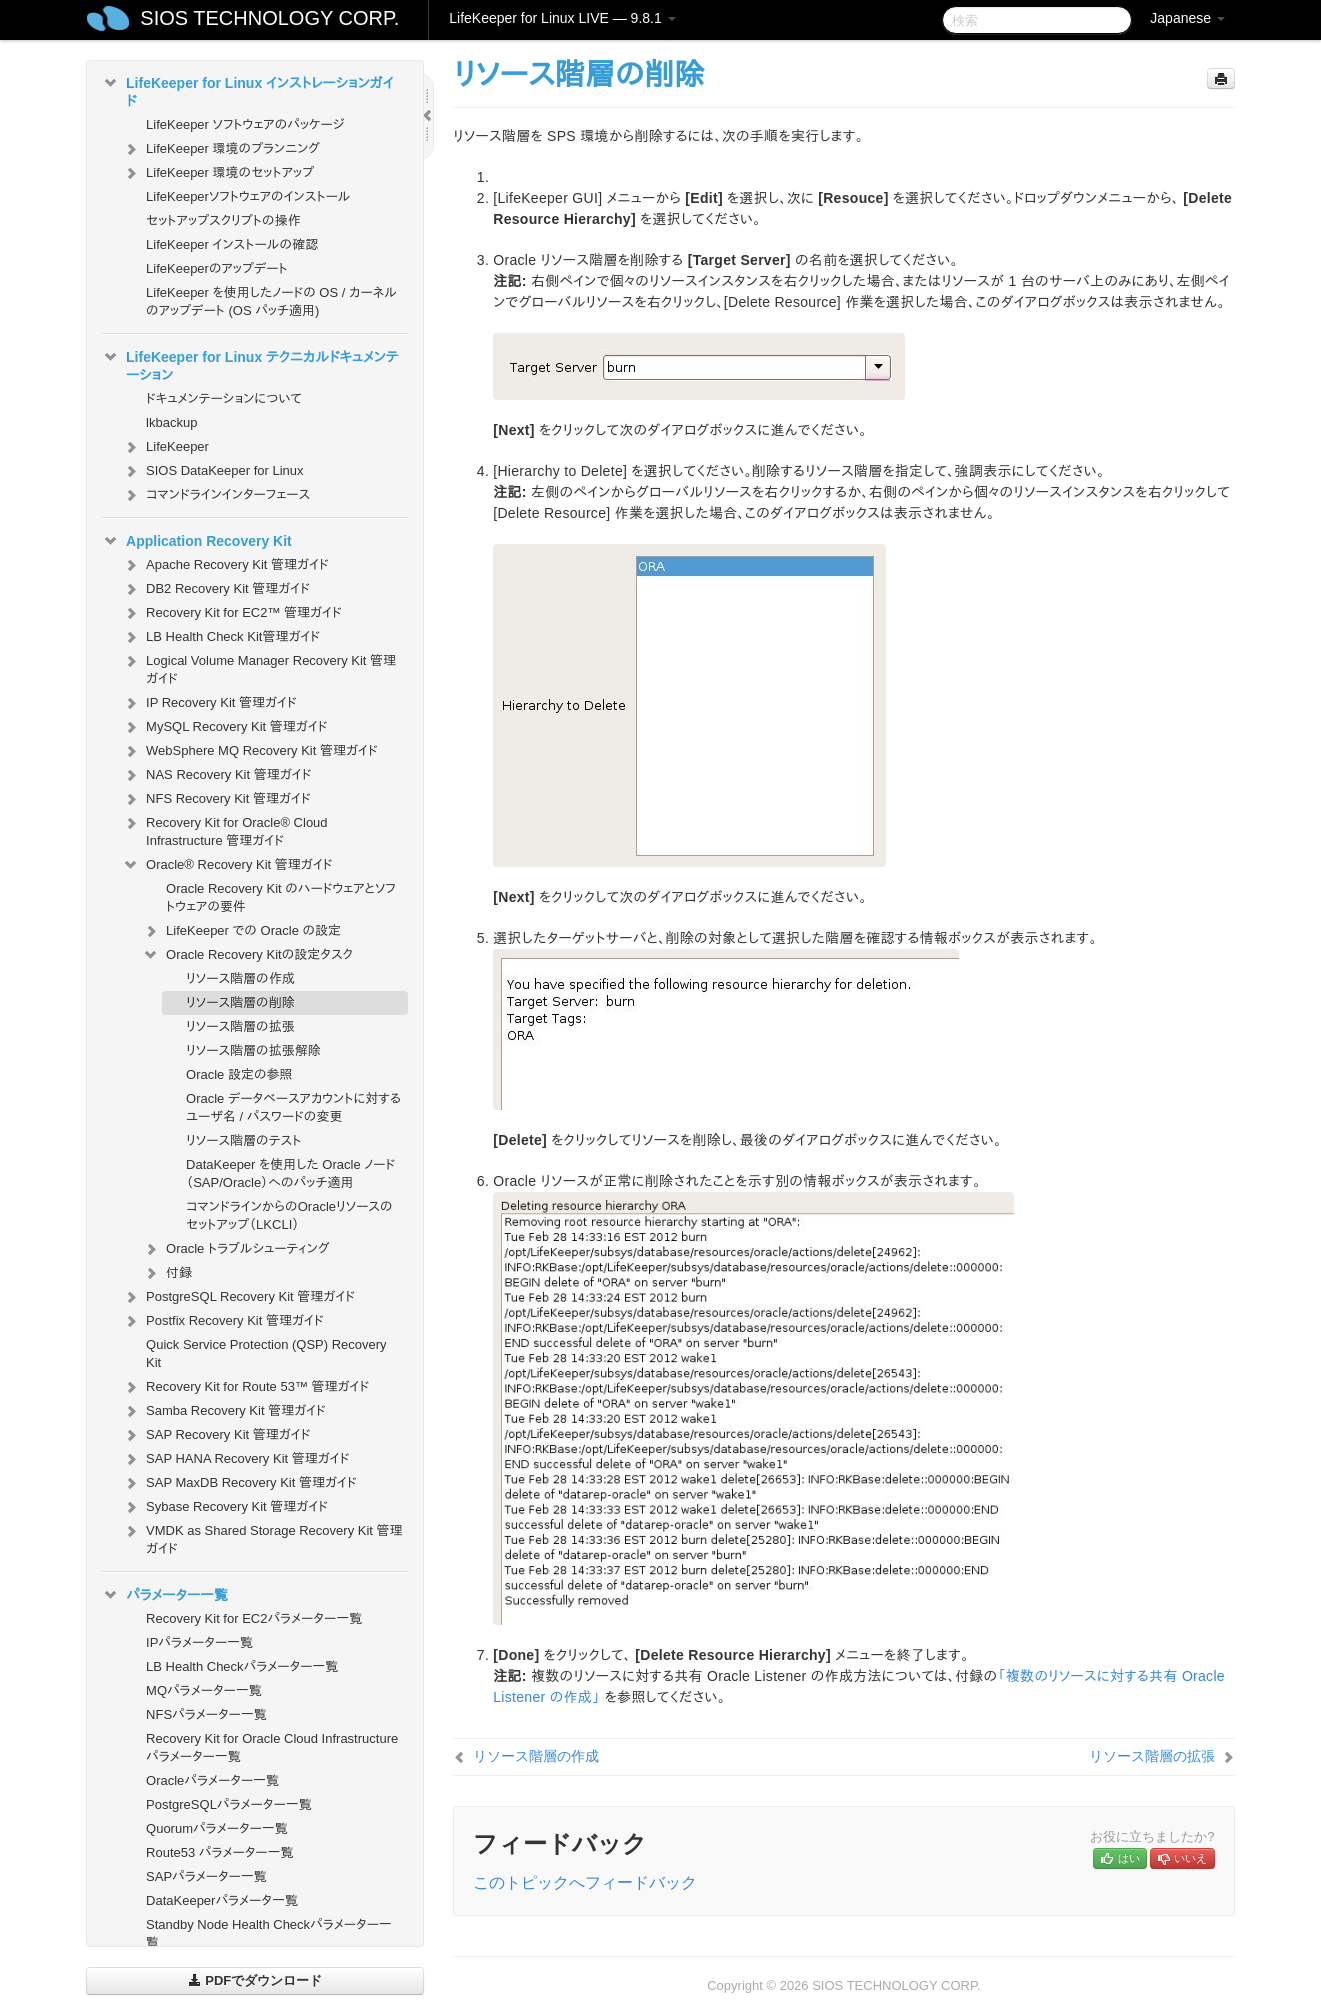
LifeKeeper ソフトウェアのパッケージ (245, 124)
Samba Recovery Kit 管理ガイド (224, 1411)
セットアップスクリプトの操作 (223, 220)
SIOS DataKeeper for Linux (213, 471)
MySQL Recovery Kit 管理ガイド (225, 727)
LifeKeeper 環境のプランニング (221, 149)
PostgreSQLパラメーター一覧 (229, 1804)
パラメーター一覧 (165, 1595)
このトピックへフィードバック (585, 1882)
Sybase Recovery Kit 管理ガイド (225, 1507)
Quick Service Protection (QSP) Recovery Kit (266, 1353)
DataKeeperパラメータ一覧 (222, 1900)
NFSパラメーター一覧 (206, 1714)
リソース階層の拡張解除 (253, 1050)
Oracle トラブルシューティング (236, 1249)
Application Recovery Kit (197, 541)
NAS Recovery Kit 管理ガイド (216, 775)
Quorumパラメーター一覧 (217, 1828)
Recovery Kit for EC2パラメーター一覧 (254, 1618)
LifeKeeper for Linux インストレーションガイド (247, 90)
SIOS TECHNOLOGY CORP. (269, 18)
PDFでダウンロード (255, 1980)
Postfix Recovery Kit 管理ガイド (223, 1321)
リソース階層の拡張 (240, 1026)
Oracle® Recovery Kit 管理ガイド (227, 865)
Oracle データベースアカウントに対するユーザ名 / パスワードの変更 (293, 1107)
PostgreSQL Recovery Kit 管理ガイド (238, 1297)
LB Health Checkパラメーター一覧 (242, 1666)
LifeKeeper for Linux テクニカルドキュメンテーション (250, 364)
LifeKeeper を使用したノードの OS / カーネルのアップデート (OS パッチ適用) (271, 301)
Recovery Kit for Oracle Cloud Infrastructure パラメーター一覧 (272, 1747)
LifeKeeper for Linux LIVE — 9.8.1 (562, 18)
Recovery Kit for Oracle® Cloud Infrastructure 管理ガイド (225, 829)
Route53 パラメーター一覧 (220, 1852)
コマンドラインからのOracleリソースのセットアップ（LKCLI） (289, 1215)
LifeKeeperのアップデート (217, 268)
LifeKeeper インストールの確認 (232, 244)
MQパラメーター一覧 (204, 1690)
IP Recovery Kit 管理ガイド (209, 703)
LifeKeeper (165, 447)
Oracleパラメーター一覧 (212, 1780)
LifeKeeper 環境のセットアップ (218, 173)
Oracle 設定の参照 (239, 1074)
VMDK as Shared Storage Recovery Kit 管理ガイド (262, 1537)
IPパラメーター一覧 (199, 1642)
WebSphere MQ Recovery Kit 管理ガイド (250, 751)
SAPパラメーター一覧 (206, 1876)
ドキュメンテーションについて (224, 398)
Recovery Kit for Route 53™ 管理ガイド (245, 1387)
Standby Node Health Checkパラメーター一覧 (269, 1933)
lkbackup (171, 422)
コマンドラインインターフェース (216, 495)
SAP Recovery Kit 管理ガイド (216, 1435)
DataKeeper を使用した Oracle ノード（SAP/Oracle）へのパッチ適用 (290, 1173)
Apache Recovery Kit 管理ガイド (225, 565)
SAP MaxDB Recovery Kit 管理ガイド (239, 1483)
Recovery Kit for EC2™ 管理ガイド (232, 613)
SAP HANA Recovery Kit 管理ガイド (235, 1459)
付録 (167, 1273)
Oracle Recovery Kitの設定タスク (247, 955)
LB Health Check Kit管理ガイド (221, 637)
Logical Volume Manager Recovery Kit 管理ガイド (259, 667)
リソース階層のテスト (243, 1140)
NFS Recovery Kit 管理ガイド (216, 799)
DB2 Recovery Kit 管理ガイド (216, 589)
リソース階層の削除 (240, 1002)
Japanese (1187, 18)
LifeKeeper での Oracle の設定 (241, 931)
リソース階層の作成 (240, 978)
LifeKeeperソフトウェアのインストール (248, 196)
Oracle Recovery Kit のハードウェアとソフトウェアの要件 (281, 897)
